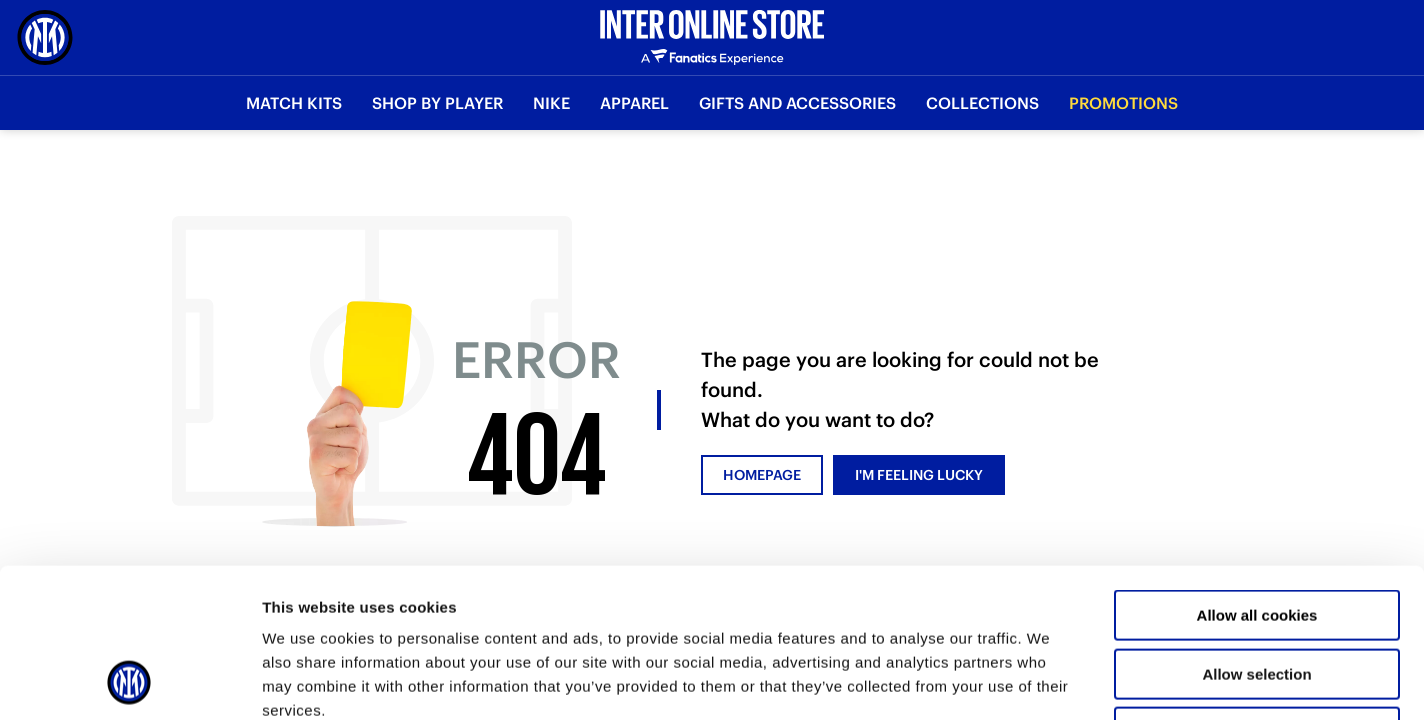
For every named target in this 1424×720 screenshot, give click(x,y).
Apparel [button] (634, 103)
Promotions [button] (1123, 103)
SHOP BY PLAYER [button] (437, 103)
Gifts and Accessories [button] (797, 103)
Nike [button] (551, 103)
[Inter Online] (45, 37)
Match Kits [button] (294, 103)
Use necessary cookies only (1257, 592)
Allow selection (1256, 534)
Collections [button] (982, 103)
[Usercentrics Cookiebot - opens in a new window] (129, 681)
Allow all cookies (1257, 475)
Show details (1049, 680)
